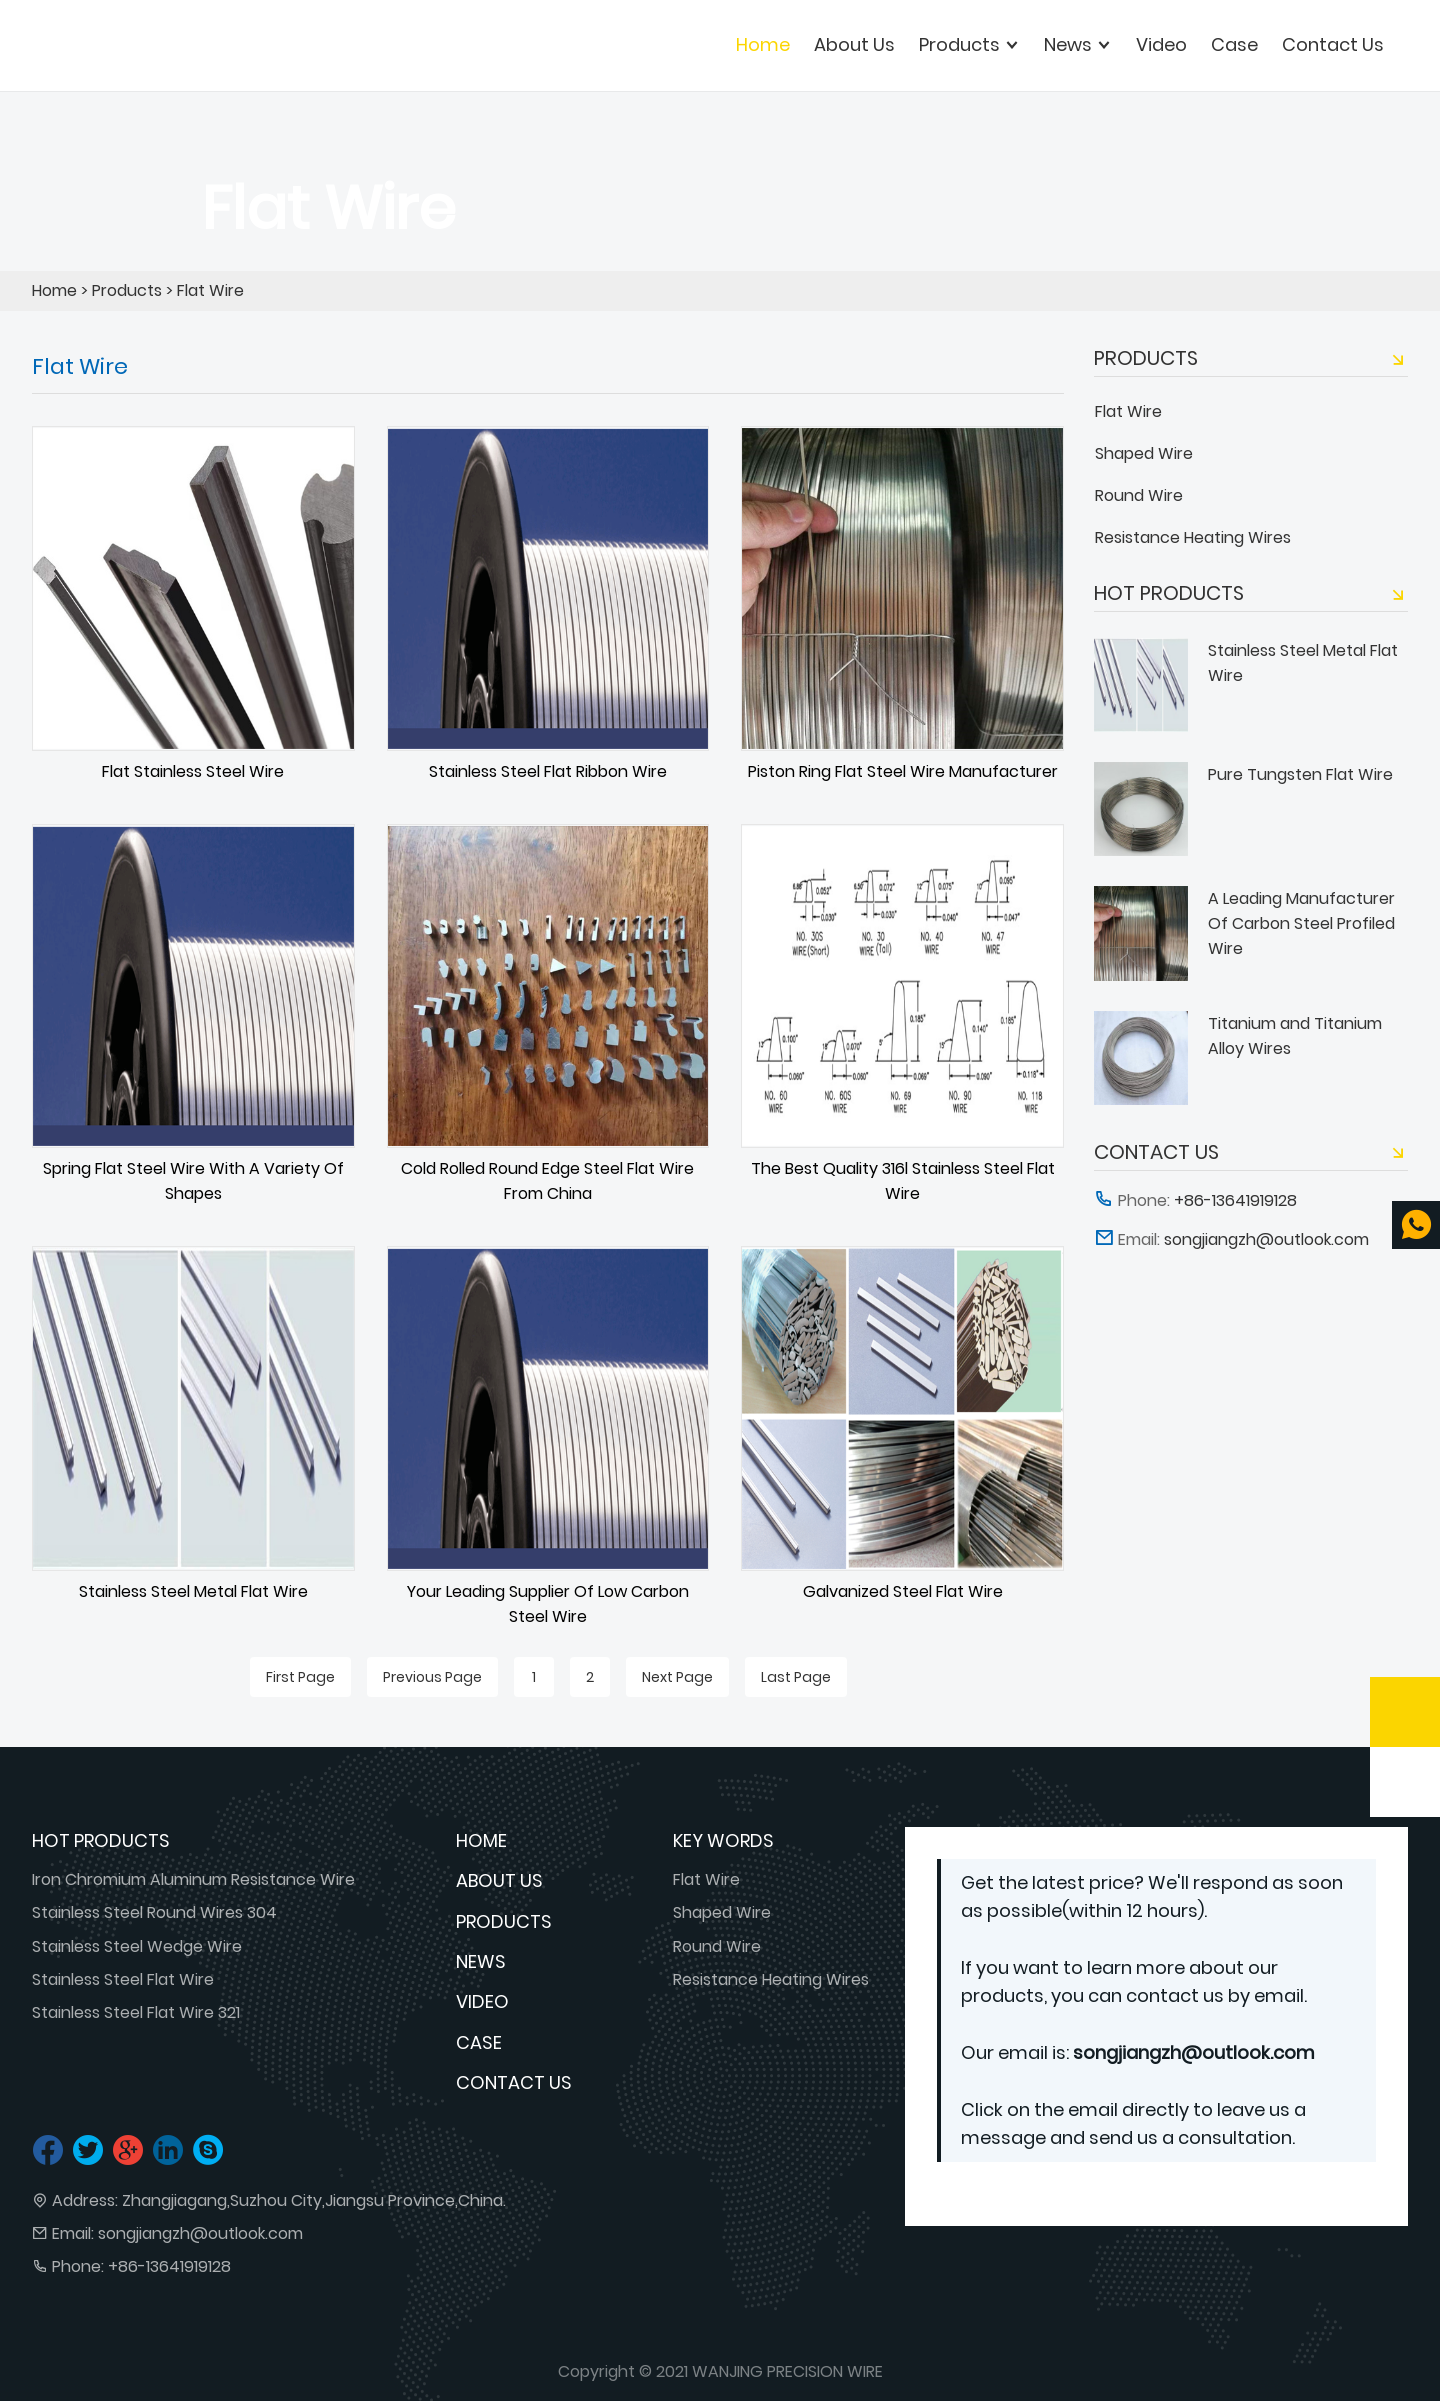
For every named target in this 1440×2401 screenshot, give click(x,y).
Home (763, 44)
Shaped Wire (1144, 453)
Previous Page (432, 1677)
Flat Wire (210, 290)
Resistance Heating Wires (1193, 537)
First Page (300, 1677)
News (481, 1961)
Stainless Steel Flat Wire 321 (136, 2012)
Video (482, 2001)
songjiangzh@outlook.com (200, 2233)
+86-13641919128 (169, 2266)
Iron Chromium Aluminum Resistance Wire (193, 1879)
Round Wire (1139, 495)
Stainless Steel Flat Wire (123, 1979)
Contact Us (514, 2082)
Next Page (677, 1677)
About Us (499, 1880)
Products (127, 290)
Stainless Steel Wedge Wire (137, 1946)
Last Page (796, 1677)
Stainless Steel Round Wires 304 (154, 1912)
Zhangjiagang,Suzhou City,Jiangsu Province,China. (314, 2200)
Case (479, 2042)
